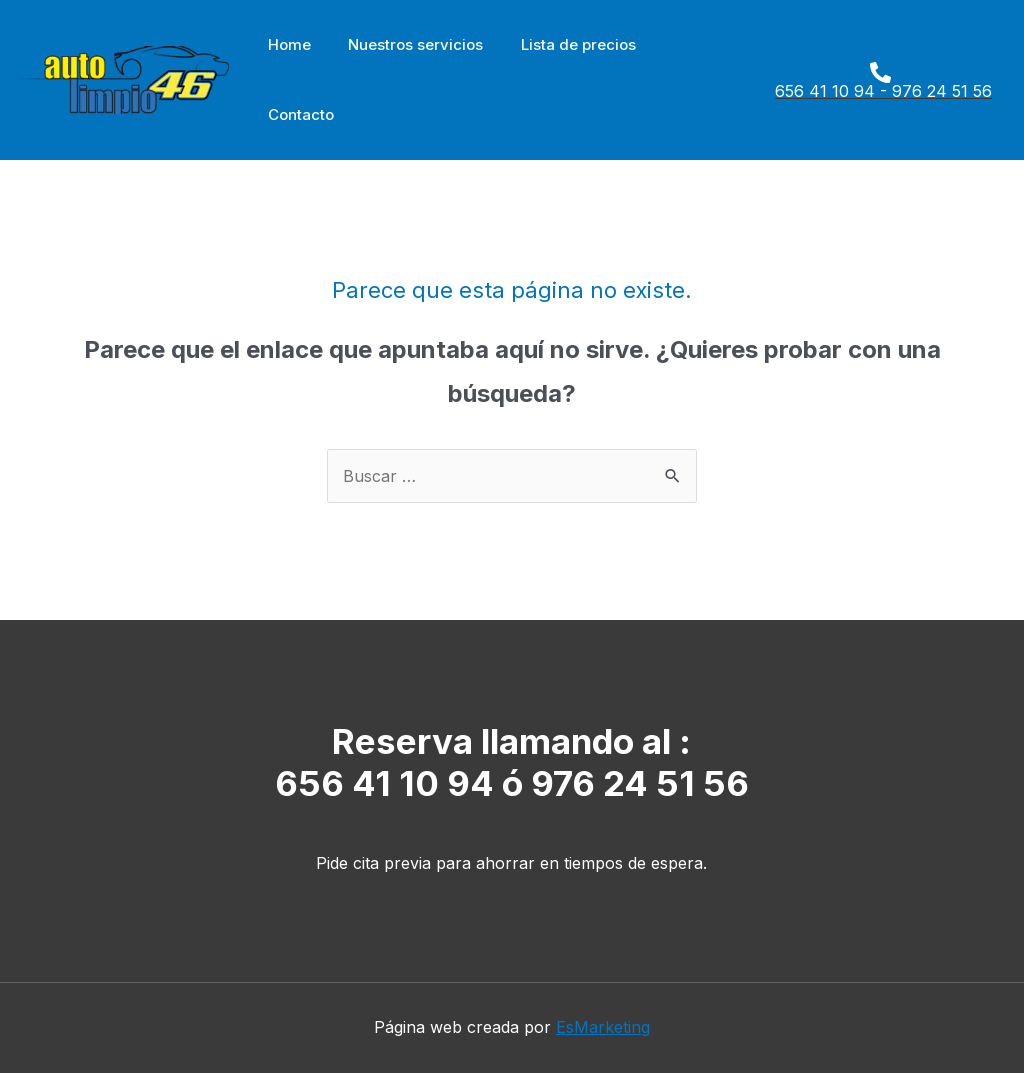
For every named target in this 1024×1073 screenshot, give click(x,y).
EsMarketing (603, 1027)
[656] (875, 80)
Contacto (297, 114)
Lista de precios (559, 44)
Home (285, 44)
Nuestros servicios (404, 44)
